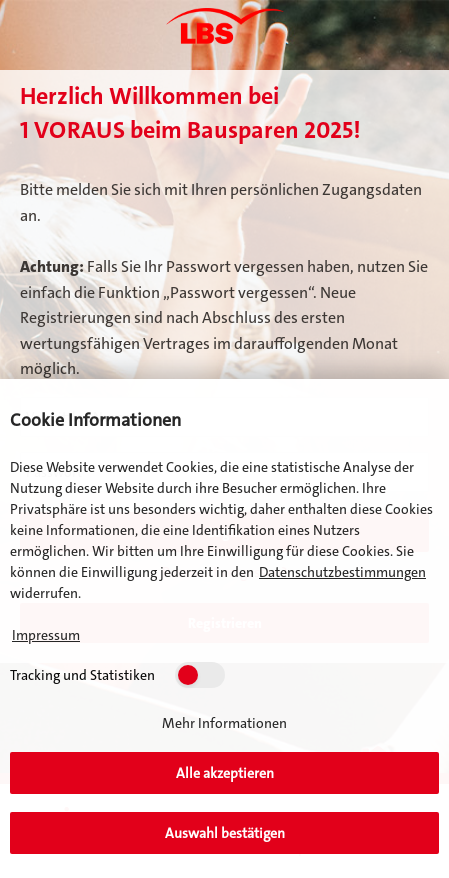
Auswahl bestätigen (225, 833)
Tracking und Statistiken (82, 675)
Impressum (46, 635)
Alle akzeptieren (225, 773)
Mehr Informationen (224, 723)
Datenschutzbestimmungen (342, 572)
